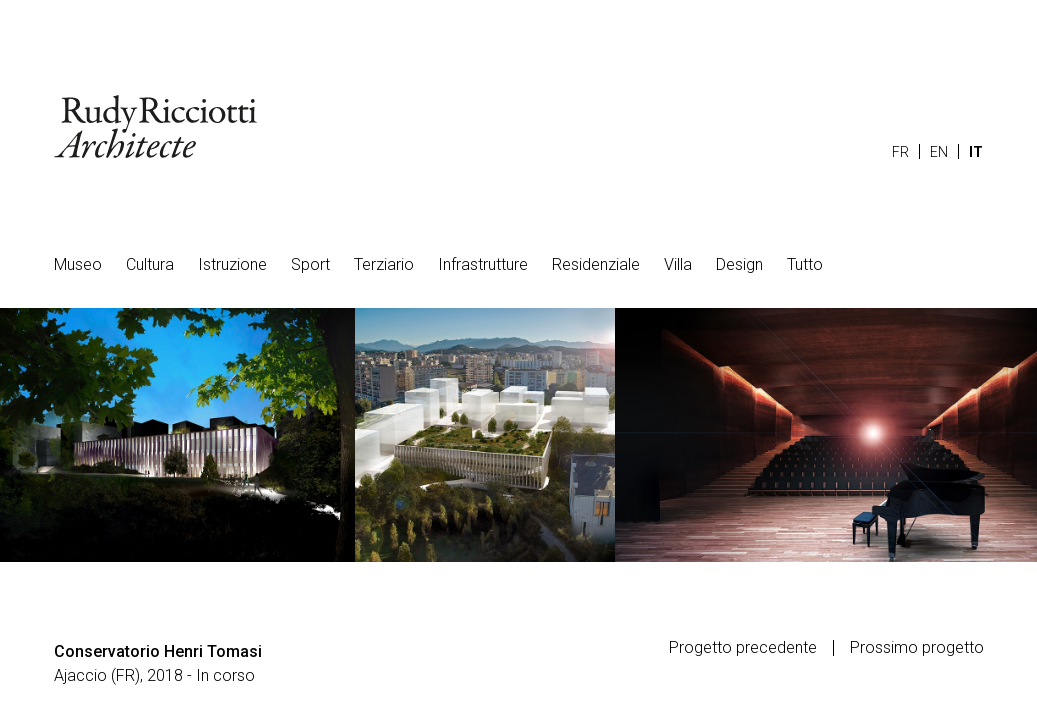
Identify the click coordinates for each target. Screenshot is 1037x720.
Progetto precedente (743, 648)
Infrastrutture (483, 264)
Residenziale (596, 264)
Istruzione (232, 264)
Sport (310, 264)
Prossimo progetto (917, 648)
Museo (78, 264)
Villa (678, 264)
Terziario (384, 264)
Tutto (805, 264)
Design (739, 264)
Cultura (150, 264)
